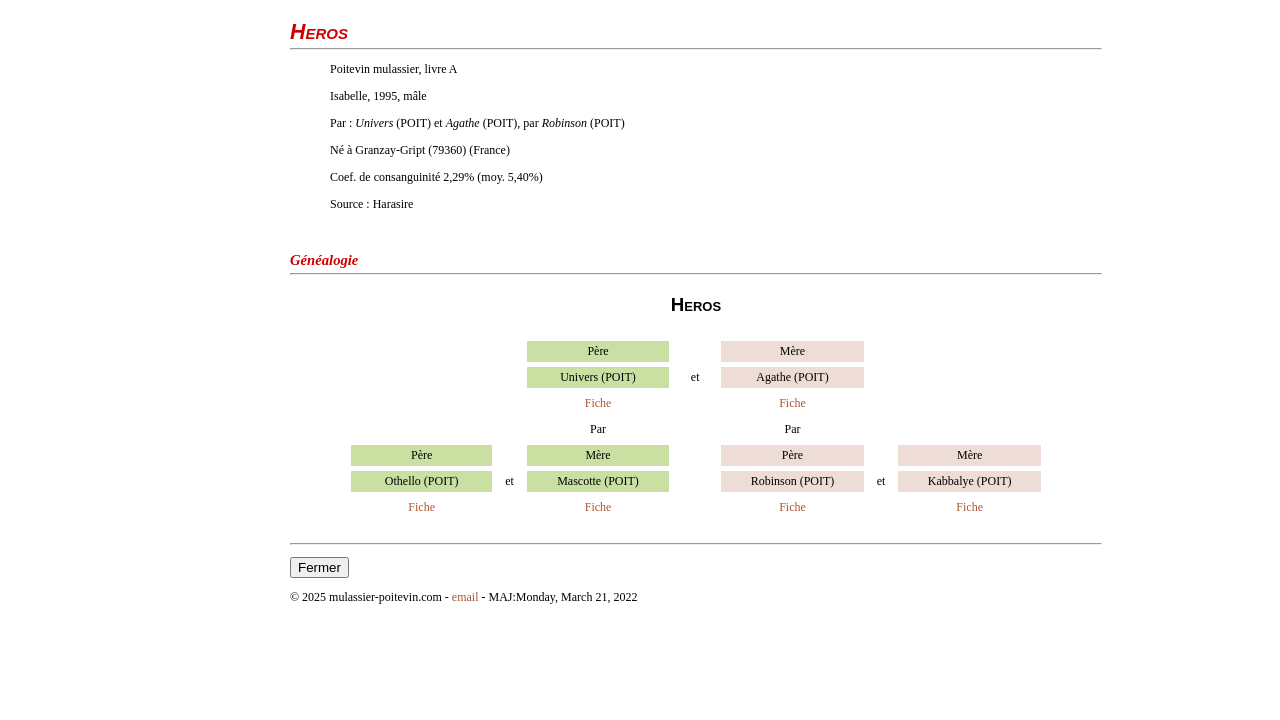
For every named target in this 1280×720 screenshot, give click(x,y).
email (465, 597)
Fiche (598, 403)
